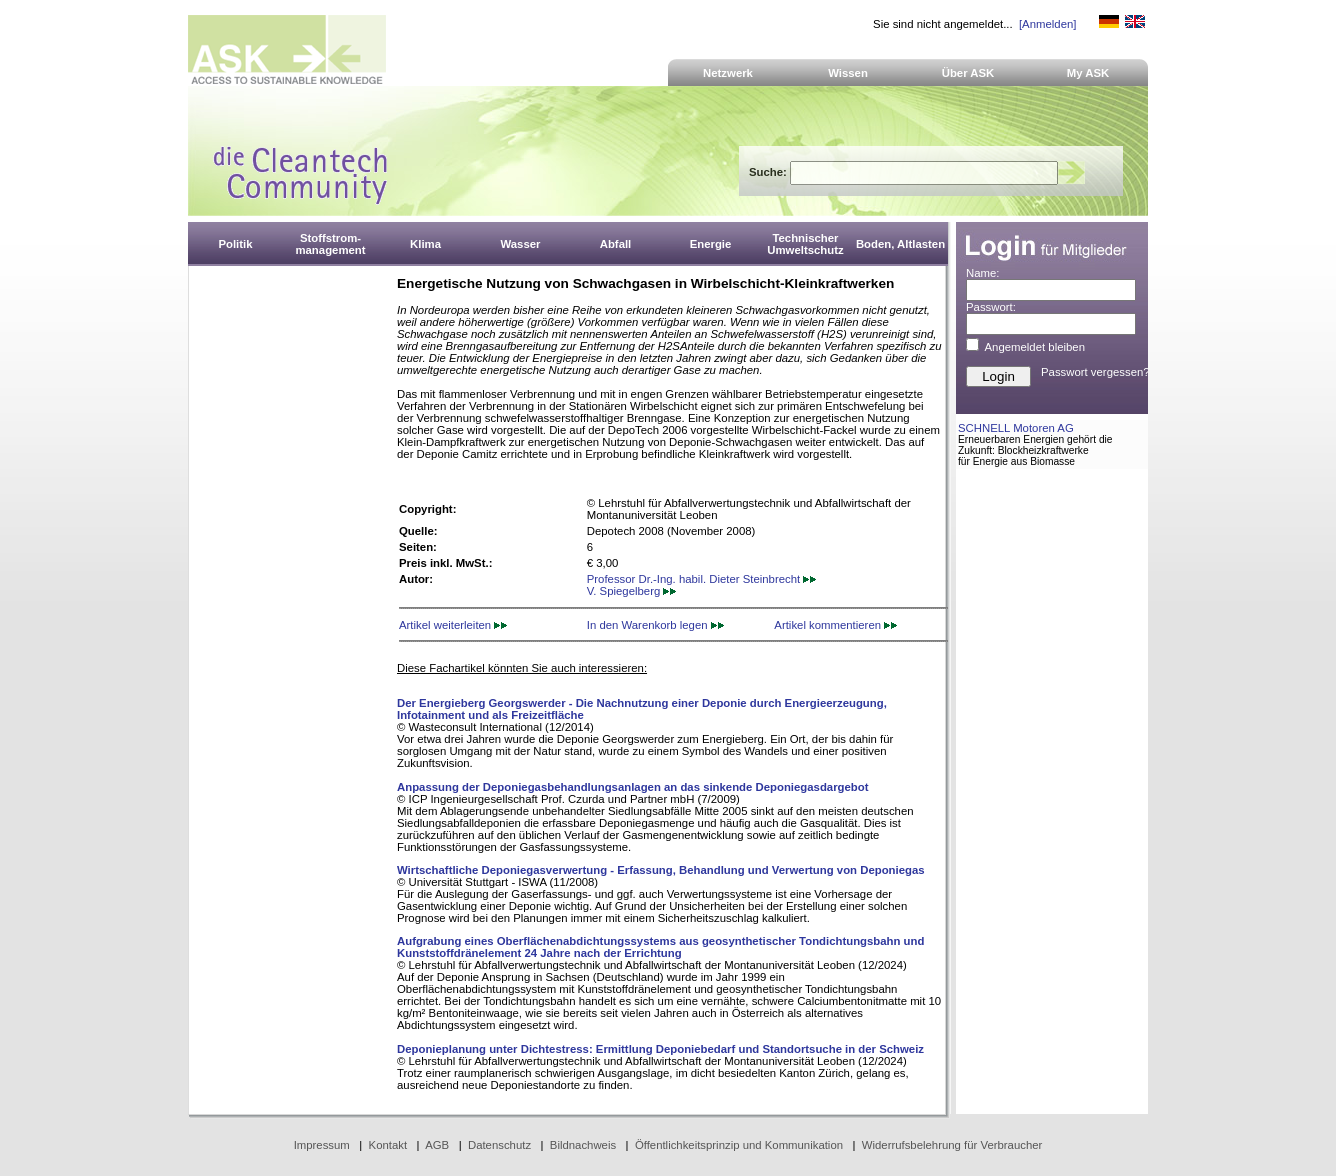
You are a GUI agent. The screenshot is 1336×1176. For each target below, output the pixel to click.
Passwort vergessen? (1095, 372)
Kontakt (388, 1145)
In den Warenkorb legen (655, 625)
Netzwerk (728, 73)
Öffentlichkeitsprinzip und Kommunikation (739, 1145)
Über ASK (968, 73)
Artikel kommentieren (835, 625)
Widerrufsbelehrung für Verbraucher (952, 1145)
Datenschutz (499, 1145)
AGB (437, 1145)
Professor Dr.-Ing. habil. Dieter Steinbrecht (702, 579)
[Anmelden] (1047, 24)
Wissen (848, 73)
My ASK (1088, 73)
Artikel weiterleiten (453, 625)
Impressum (322, 1145)
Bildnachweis (583, 1145)
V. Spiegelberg (632, 591)
